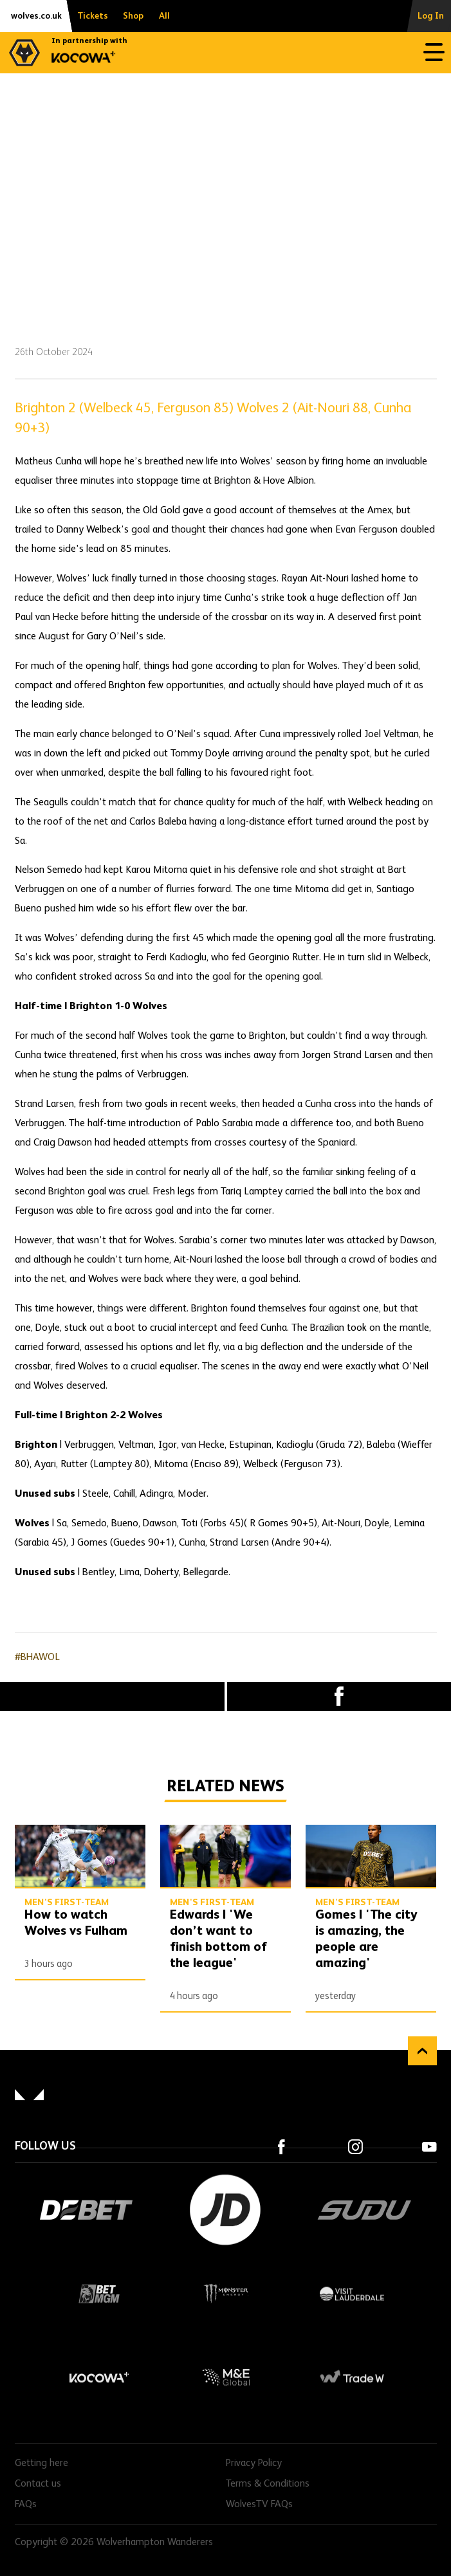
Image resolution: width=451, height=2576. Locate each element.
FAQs (26, 2504)
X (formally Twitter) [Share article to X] (112, 1696)
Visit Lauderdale (352, 2293)
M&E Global (226, 2377)
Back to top (422, 2051)
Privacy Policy (254, 2463)
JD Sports (226, 2210)
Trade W (352, 2377)
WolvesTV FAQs (259, 2504)
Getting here (41, 2463)
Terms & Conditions (267, 2484)
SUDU (365, 2210)
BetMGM (99, 2293)
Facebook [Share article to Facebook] (339, 1696)
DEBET (86, 2210)
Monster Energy (226, 2293)
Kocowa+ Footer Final (99, 2377)
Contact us (38, 2484)
